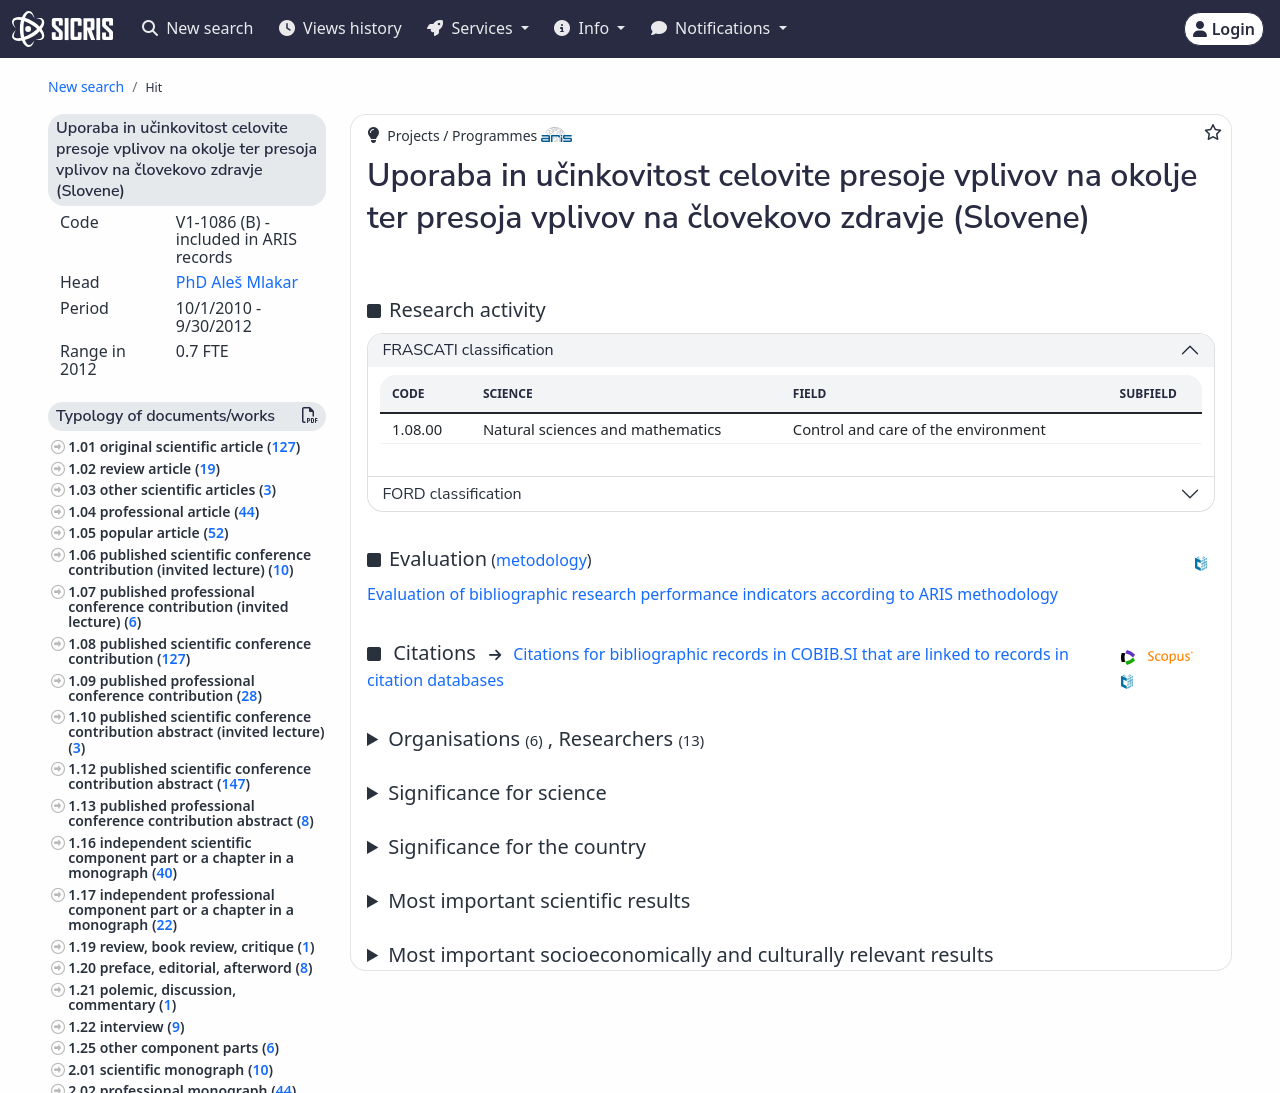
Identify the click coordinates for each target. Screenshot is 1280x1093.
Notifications (713, 28)
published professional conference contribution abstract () (191, 813)
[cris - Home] (62, 29)
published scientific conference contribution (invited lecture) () (189, 562)
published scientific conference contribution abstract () (189, 776)
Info (583, 28)
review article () (160, 468)
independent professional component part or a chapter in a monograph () (181, 909)
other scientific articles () (188, 489)
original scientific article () (200, 446)
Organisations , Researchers (546, 738)
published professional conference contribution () (165, 688)
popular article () (164, 532)
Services (471, 28)
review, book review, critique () (207, 946)
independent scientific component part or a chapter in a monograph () (181, 857)
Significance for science (497, 792)
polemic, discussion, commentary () (152, 997)
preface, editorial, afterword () (206, 967)
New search (197, 28)
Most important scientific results (539, 900)
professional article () (180, 511)
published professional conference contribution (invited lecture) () (178, 606)
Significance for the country (517, 846)
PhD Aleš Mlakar (237, 282)
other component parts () (189, 1047)
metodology (541, 560)
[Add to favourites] (1213, 132)
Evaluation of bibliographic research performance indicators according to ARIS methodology (712, 594)
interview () (142, 1026)
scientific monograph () (186, 1069)
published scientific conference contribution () (189, 651)
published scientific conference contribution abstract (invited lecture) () (196, 731)
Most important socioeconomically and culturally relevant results (690, 954)
